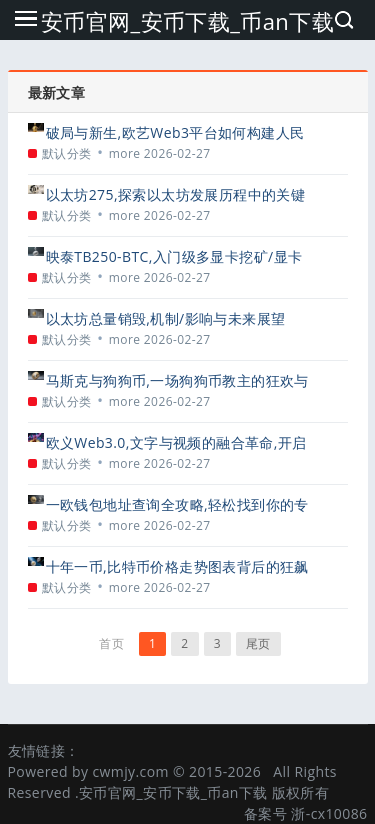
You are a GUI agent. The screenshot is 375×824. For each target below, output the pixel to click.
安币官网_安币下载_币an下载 (187, 21)
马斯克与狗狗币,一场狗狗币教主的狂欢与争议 (177, 380)
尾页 (258, 643)
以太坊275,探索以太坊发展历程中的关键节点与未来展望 (176, 194)
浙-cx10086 (329, 813)
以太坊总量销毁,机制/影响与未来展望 (166, 318)
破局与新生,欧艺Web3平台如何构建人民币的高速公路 (175, 132)
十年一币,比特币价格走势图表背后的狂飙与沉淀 (177, 566)
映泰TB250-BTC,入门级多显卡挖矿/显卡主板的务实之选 (174, 256)
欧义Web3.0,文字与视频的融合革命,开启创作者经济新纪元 (176, 442)
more (125, 153)
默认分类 (67, 153)
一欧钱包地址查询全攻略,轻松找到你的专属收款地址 (177, 504)
